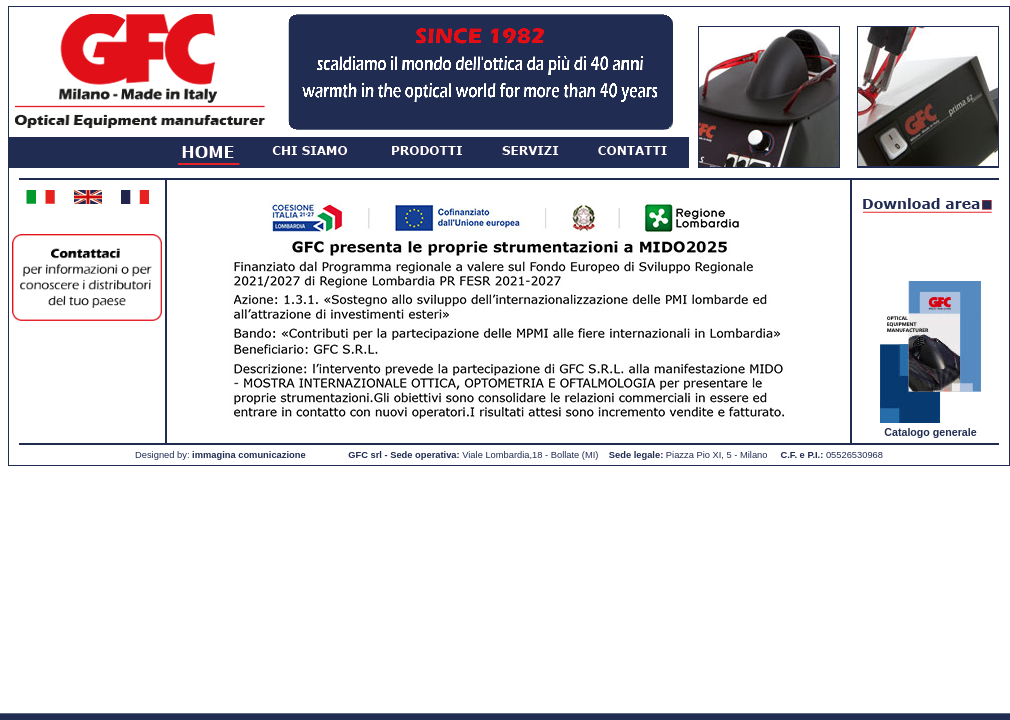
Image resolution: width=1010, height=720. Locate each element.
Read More (108, 697)
